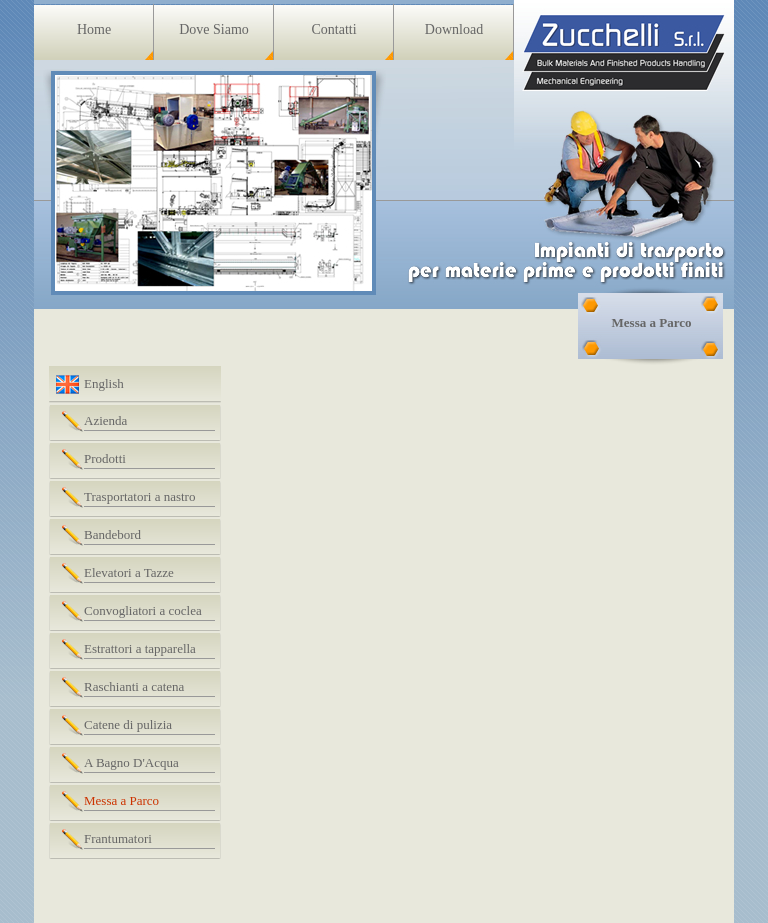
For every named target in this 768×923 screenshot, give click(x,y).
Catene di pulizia (128, 724)
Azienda (105, 420)
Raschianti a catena (134, 686)
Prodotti (105, 458)
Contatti (333, 29)
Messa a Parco (121, 800)
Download (454, 29)
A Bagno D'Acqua (131, 762)
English (104, 383)
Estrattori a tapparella (140, 648)
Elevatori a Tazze (129, 572)
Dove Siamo (214, 29)
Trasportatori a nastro (139, 496)
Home (94, 29)
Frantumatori (118, 838)
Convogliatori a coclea (143, 610)
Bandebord (112, 534)
